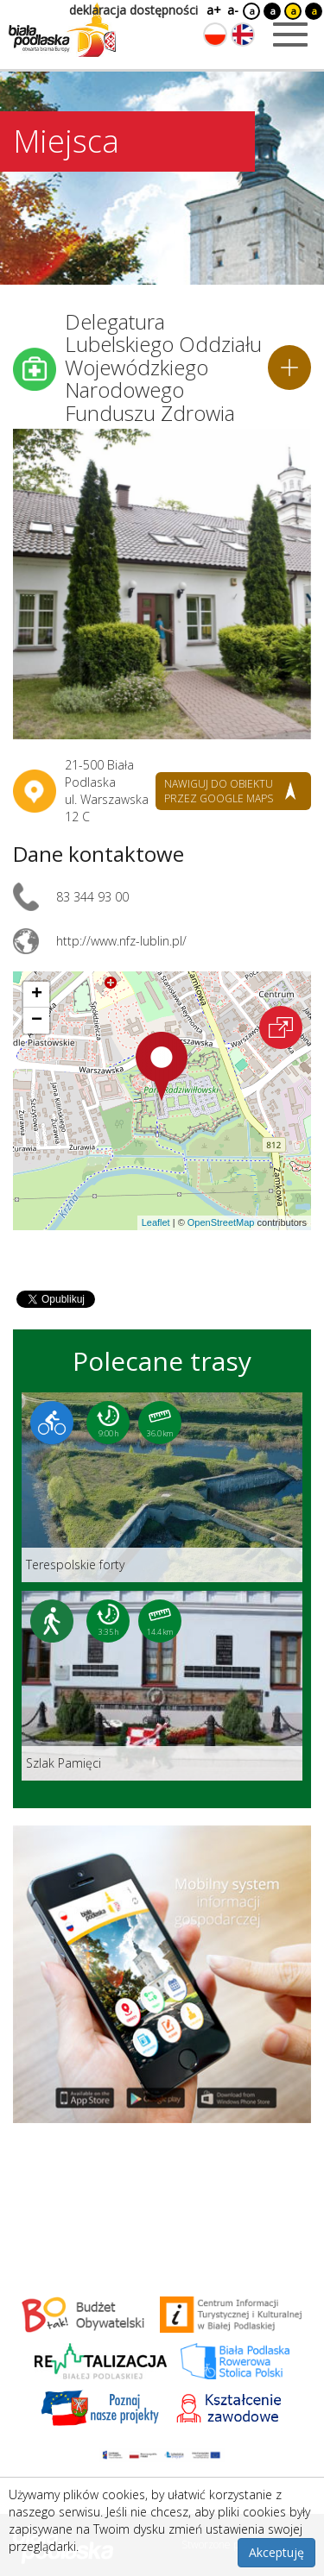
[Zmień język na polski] (215, 34)
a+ (212, 10)
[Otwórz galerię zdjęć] (162, 584)
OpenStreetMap (221, 1222)
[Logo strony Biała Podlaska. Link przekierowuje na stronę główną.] (62, 30)
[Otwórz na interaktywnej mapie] (280, 1027)
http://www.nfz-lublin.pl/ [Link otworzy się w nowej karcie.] (121, 941)
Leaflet (156, 1222)
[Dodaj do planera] (289, 367)
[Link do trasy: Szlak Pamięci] (162, 1686)
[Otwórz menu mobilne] (290, 34)
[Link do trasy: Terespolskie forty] (162, 1487)
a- (232, 10)
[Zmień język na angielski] (243, 34)
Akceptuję (276, 2552)
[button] (161, 1066)
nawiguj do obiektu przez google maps (218, 791)
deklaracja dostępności (133, 10)
